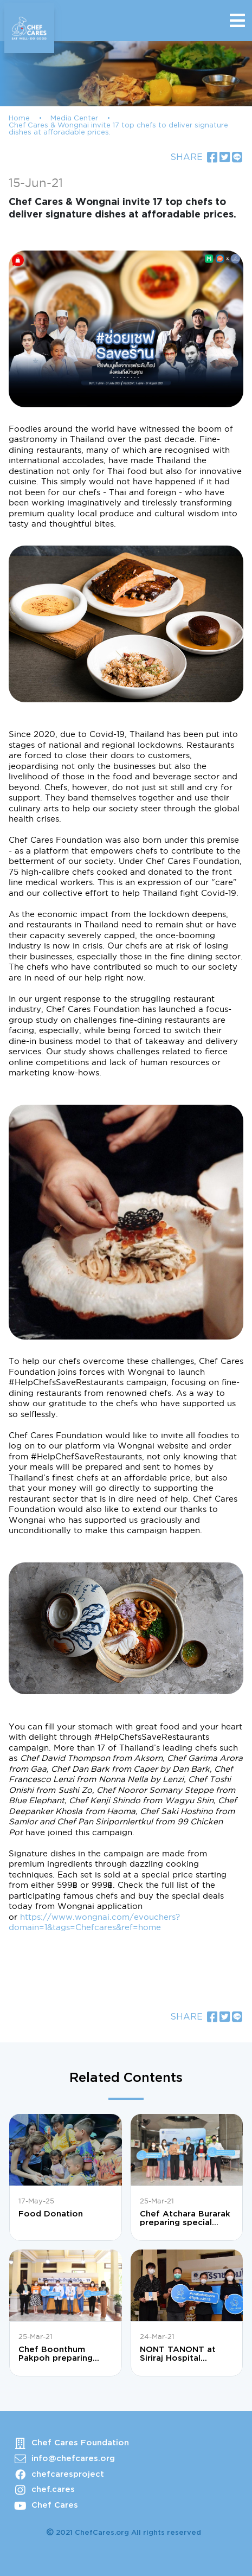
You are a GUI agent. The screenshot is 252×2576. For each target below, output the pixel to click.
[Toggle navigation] (237, 20)
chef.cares (53, 2489)
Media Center (74, 118)
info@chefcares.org (73, 2458)
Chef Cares (54, 2505)
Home (19, 118)
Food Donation (50, 2214)
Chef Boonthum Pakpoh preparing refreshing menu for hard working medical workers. (63, 2354)
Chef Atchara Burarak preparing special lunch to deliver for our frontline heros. (185, 2218)
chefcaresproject (67, 2474)
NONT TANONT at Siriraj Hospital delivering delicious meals (180, 2354)
